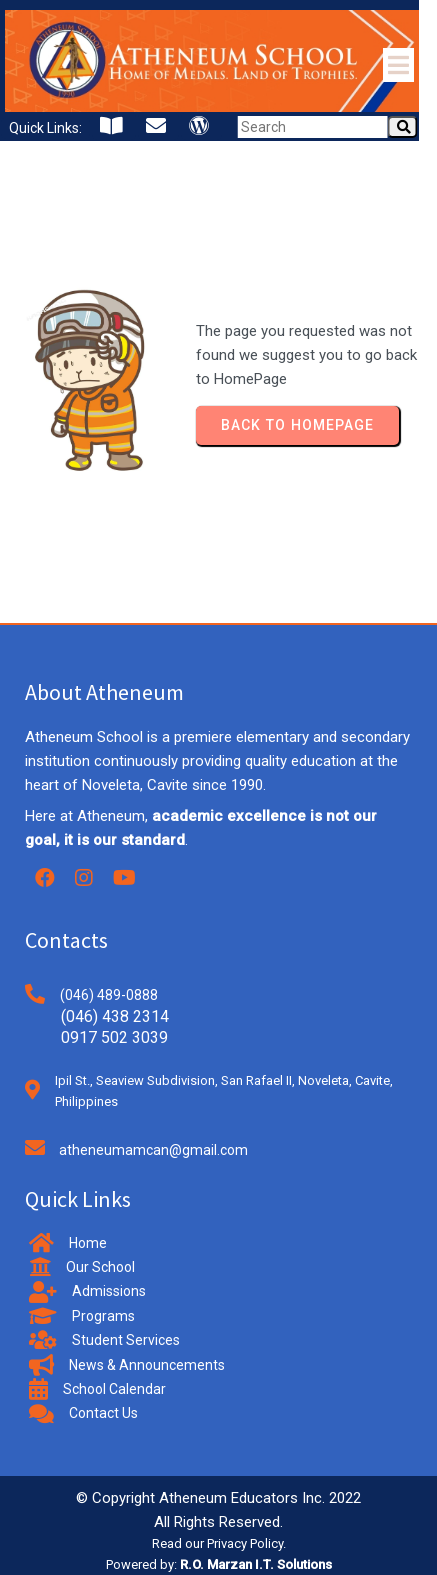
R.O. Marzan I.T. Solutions (256, 1564)
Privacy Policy (245, 1543)
